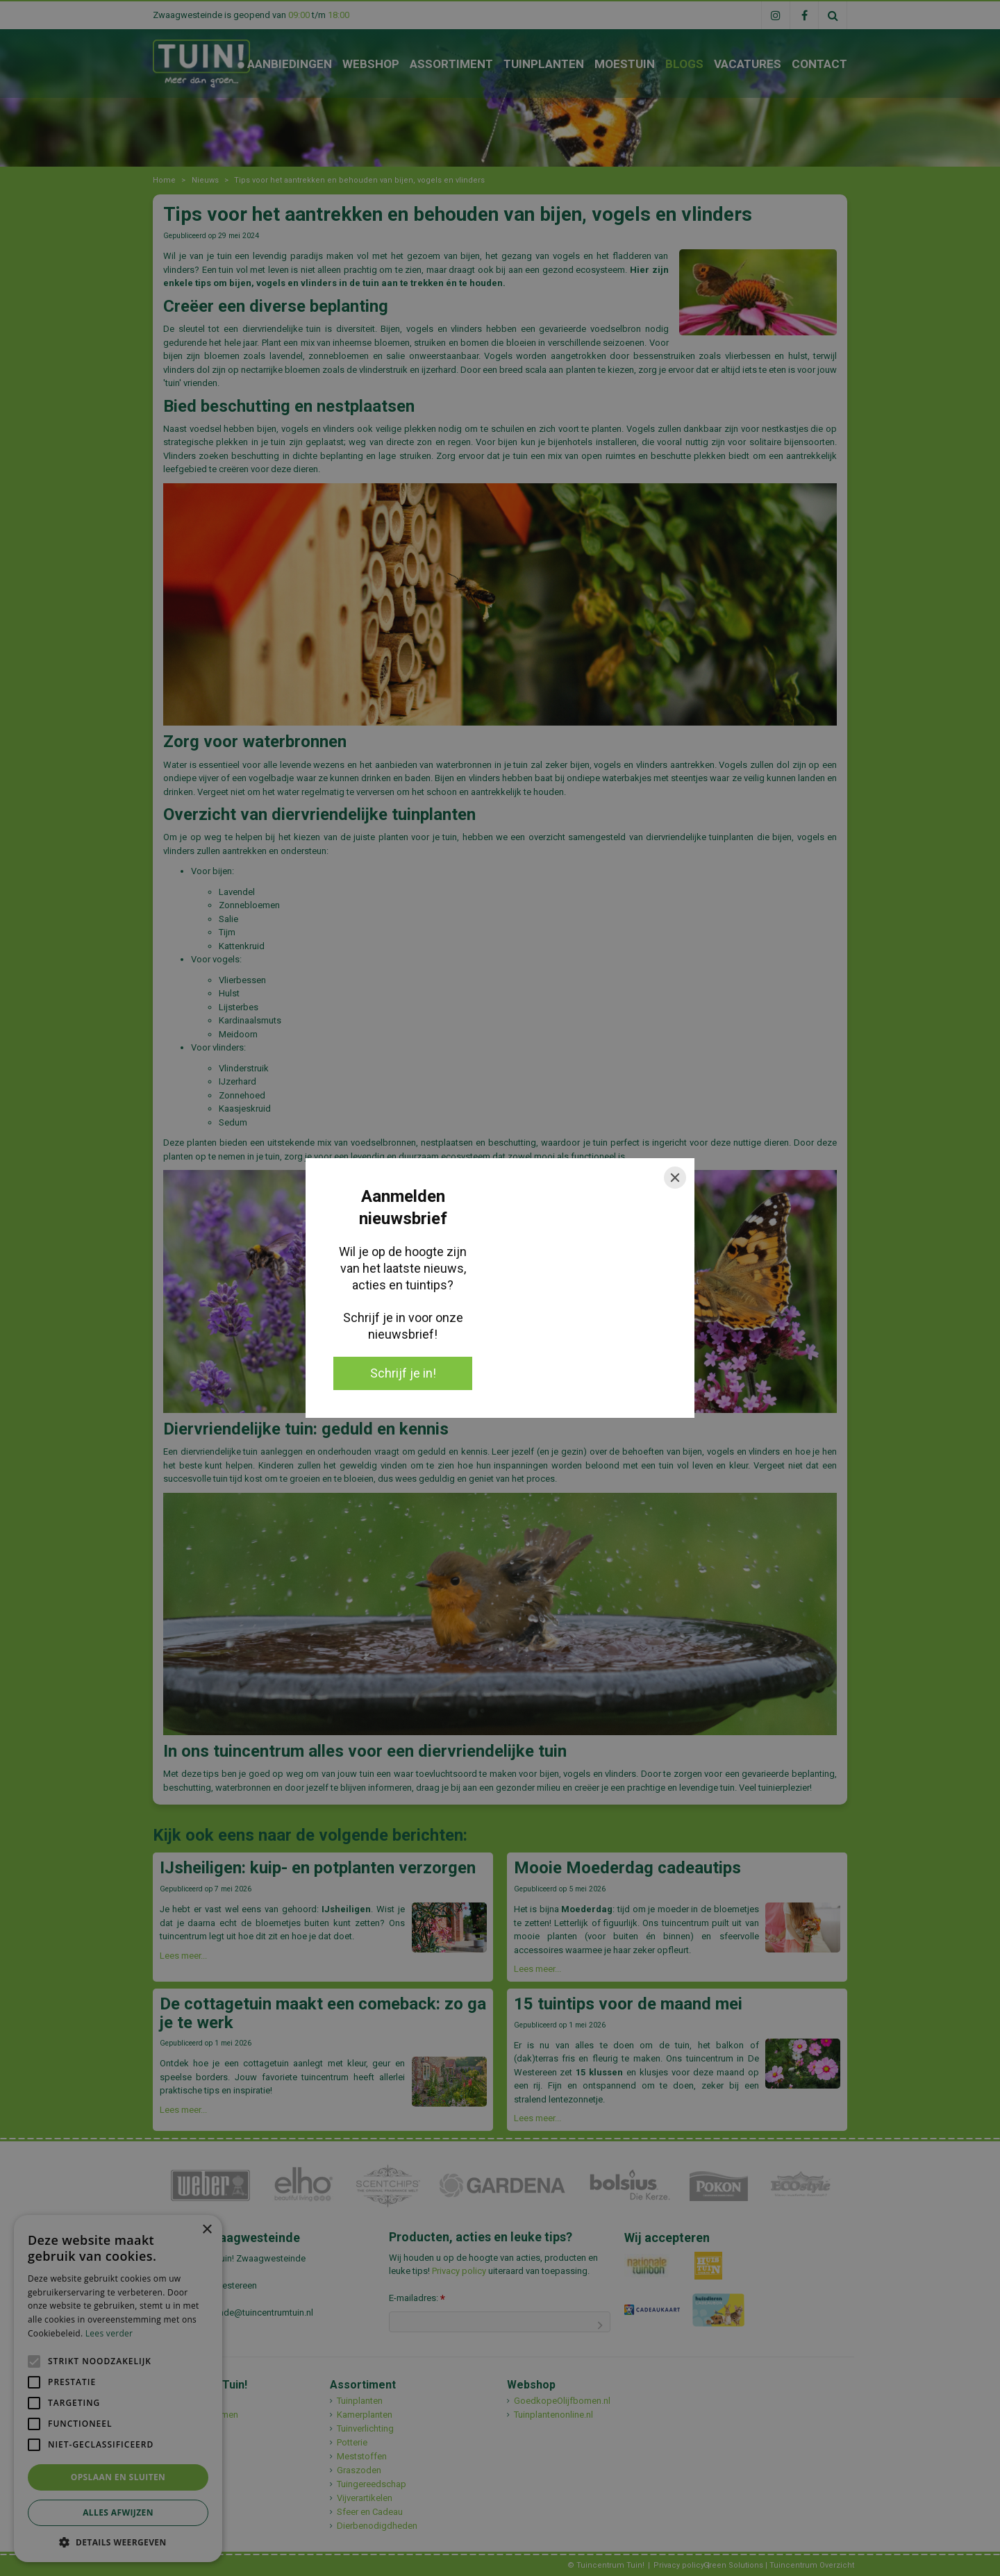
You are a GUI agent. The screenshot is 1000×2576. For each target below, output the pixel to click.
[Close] (675, 1177)
